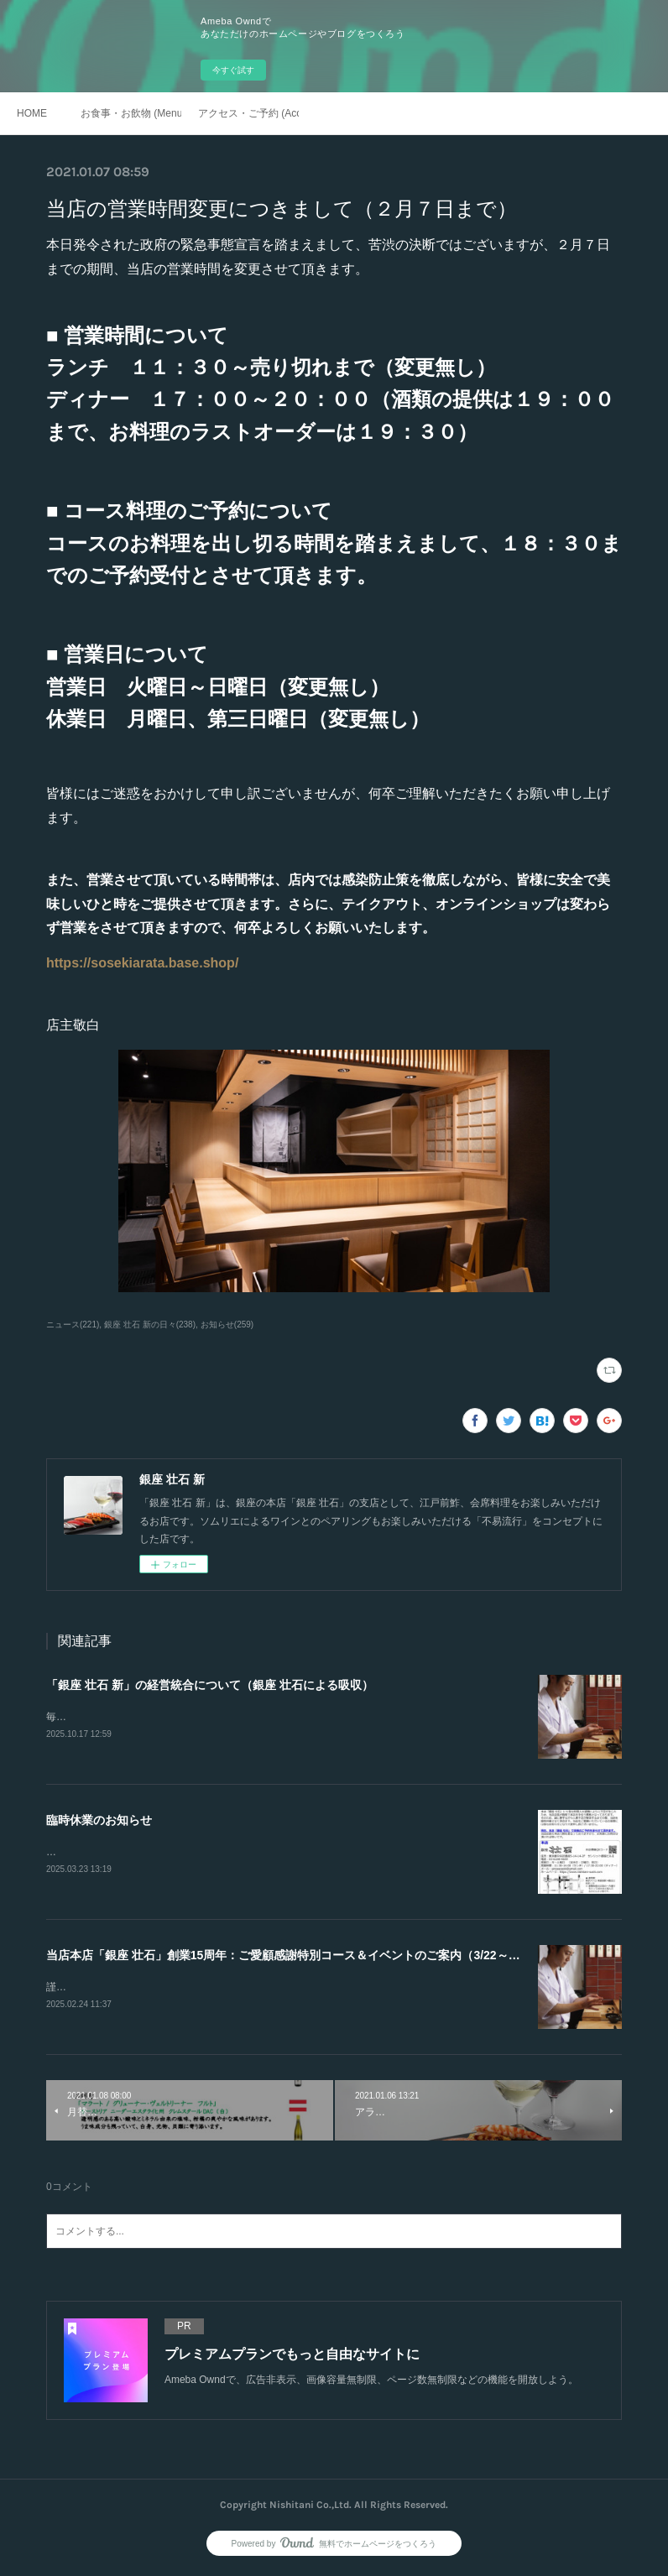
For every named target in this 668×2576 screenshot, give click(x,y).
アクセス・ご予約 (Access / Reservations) (248, 113)
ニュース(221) (72, 1324)
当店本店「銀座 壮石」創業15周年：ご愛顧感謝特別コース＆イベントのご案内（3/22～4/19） (294, 1957)
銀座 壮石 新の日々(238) (150, 1324)
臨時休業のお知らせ (99, 1821)
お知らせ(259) (227, 1324)
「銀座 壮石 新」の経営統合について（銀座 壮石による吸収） (209, 1685)
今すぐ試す (233, 70)
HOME (32, 113)
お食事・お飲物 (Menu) (131, 113)
